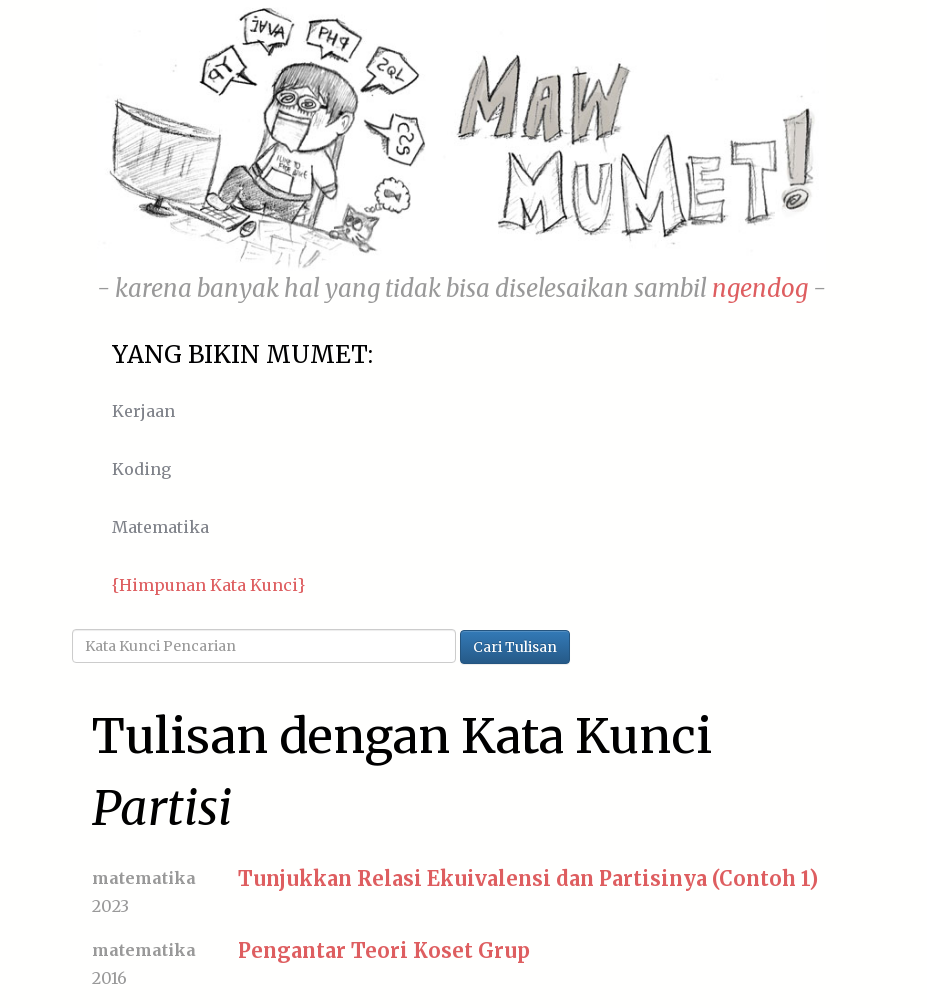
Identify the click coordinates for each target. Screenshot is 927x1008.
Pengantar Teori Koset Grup (384, 950)
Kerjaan (143, 411)
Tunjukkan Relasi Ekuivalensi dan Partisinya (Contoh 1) (528, 878)
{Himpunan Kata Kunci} (208, 585)
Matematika (160, 527)
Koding (141, 469)
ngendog (760, 288)
